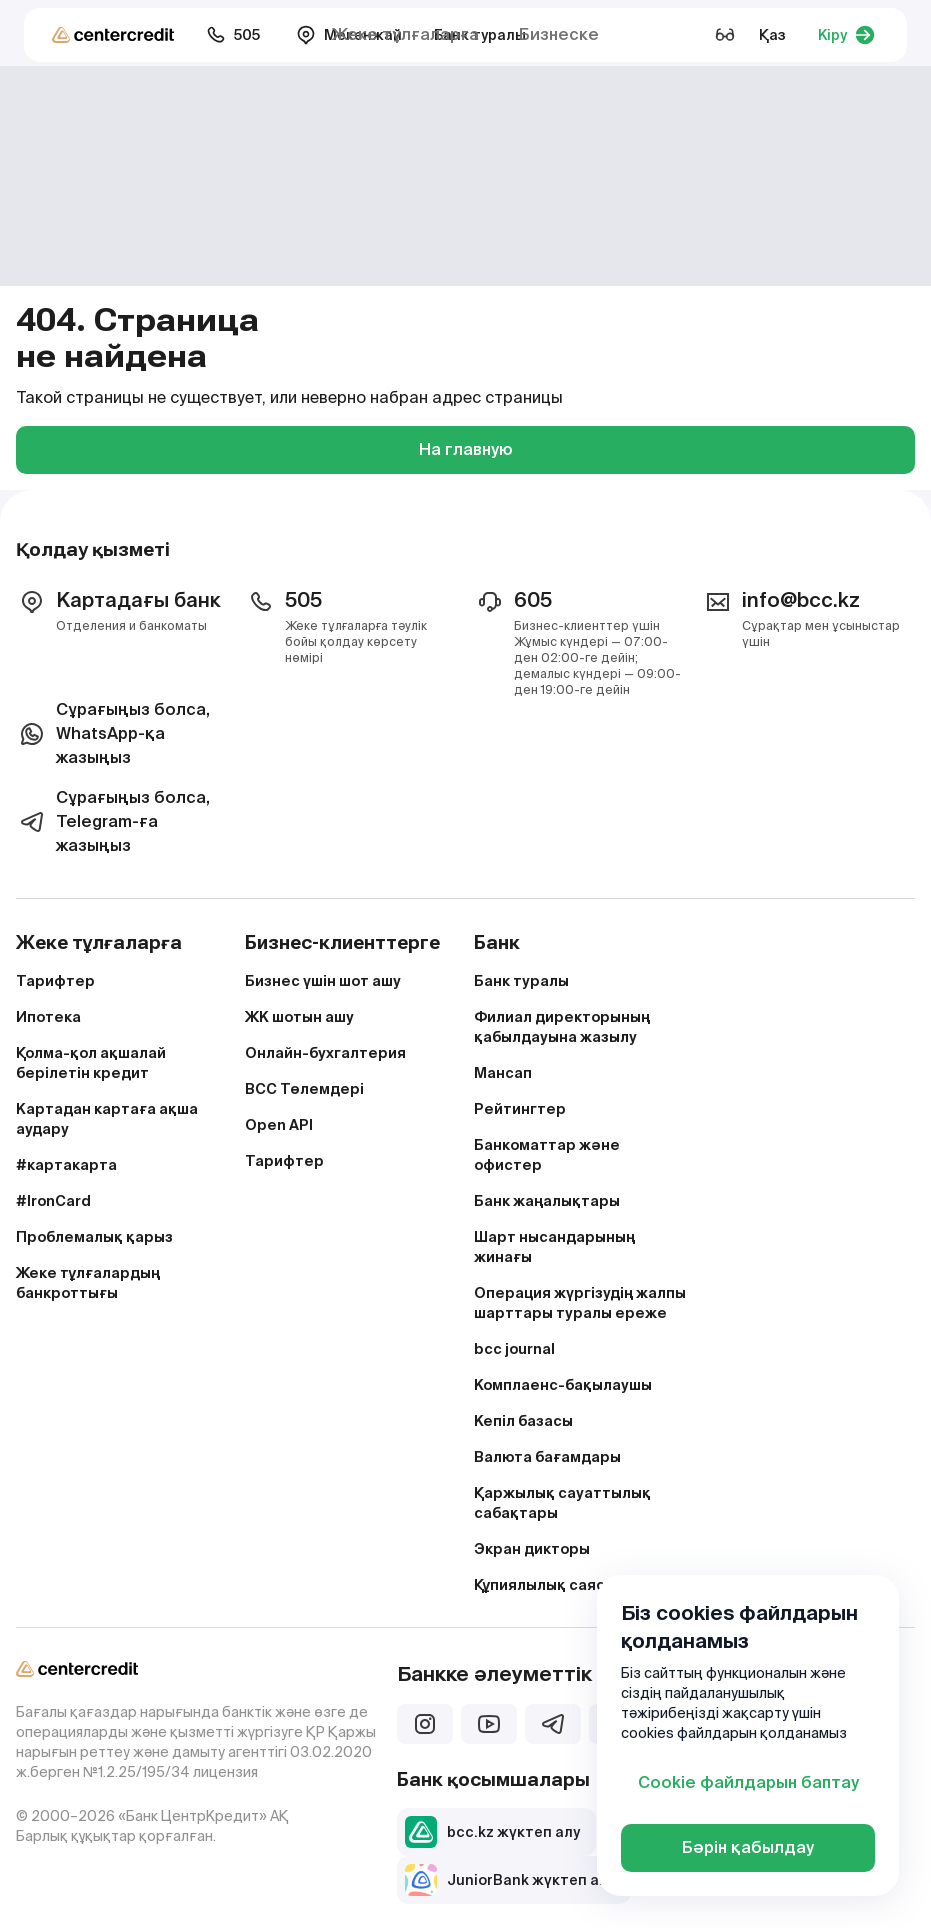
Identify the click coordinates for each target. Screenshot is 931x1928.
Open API (279, 1125)
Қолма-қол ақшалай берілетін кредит (91, 1063)
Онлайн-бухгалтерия (325, 1053)
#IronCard (53, 1201)
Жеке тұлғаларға (405, 34)
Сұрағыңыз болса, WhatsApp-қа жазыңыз (113, 733)
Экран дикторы (532, 1549)
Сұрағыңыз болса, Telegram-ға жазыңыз (113, 821)
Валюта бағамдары (547, 1457)
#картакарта (66, 1165)
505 (233, 35)
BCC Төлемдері (304, 1089)
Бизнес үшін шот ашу (323, 981)
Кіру (846, 35)
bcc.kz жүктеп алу (492, 1832)
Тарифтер (55, 981)
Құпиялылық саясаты (554, 1585)
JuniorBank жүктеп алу (510, 1880)
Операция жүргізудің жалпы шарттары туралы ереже (580, 1303)
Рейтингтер (520, 1109)
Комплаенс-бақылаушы (563, 1385)
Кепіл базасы (523, 1421)
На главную (466, 449)
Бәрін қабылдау (748, 1847)
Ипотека (48, 1017)
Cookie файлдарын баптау (748, 1782)
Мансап (503, 1073)
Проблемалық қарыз (94, 1237)
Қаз (772, 35)
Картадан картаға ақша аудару (107, 1119)
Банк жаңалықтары (547, 1201)
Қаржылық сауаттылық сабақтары (562, 1503)
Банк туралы (521, 981)
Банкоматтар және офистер (547, 1155)
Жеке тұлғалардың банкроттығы (88, 1283)
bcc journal (514, 1349)
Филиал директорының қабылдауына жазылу (562, 1027)
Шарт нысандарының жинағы (554, 1247)
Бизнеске (559, 34)
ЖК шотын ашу (299, 1017)
